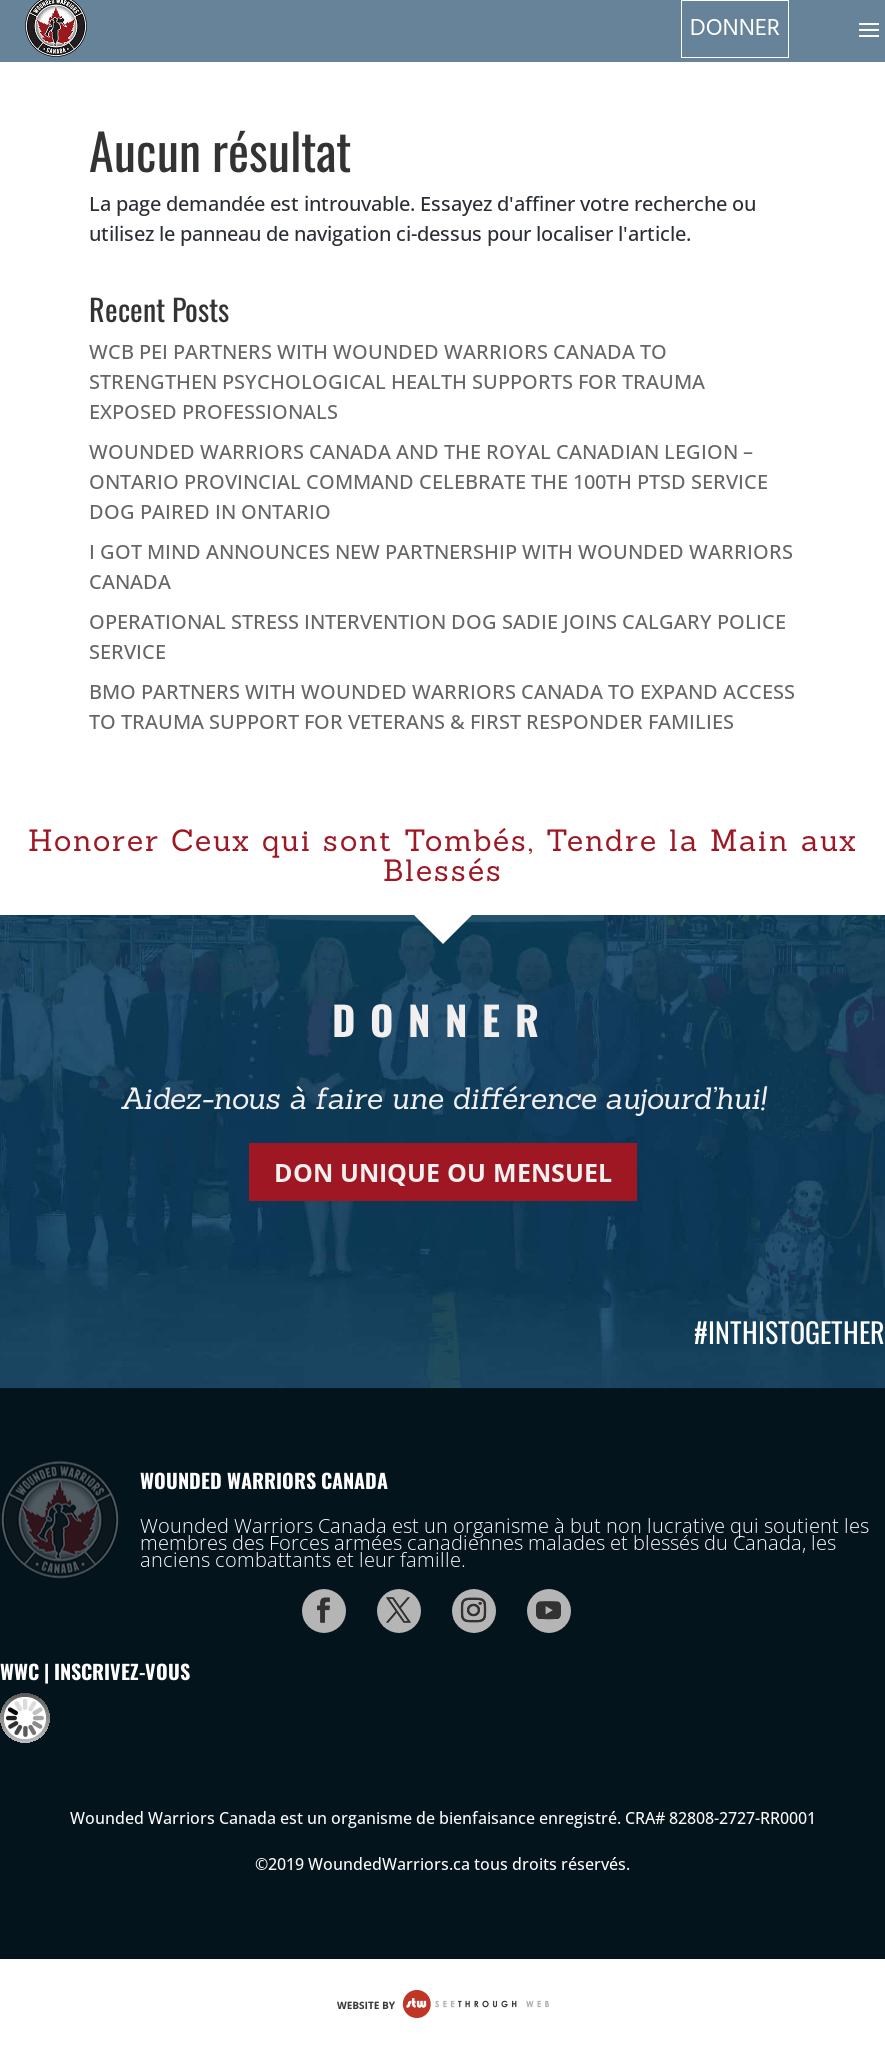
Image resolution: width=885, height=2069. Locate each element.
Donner (735, 29)
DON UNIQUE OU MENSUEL (443, 1172)
